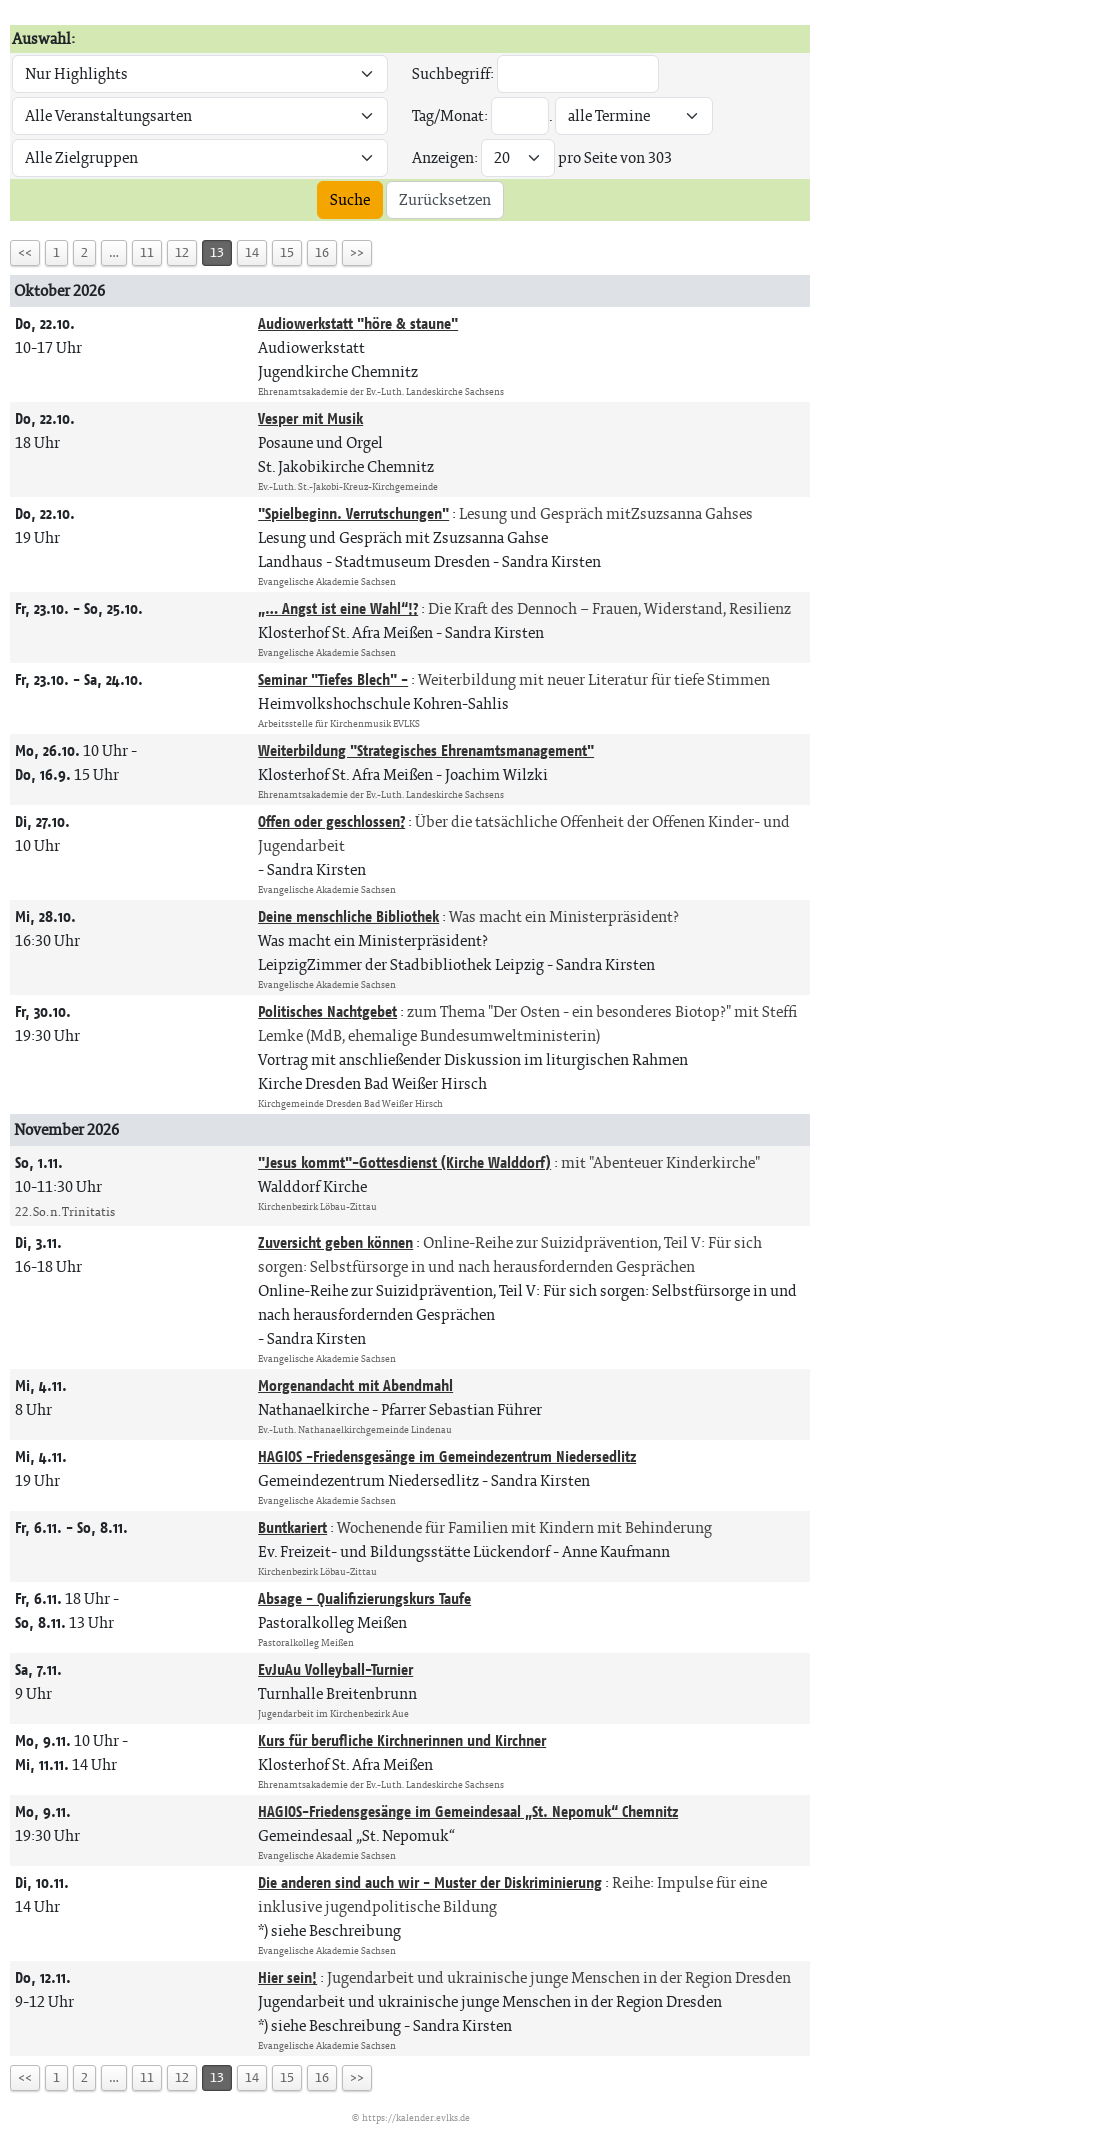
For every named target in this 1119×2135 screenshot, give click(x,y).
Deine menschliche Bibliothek (348, 916)
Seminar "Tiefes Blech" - (333, 679)
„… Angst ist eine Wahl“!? (338, 608)
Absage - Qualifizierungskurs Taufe (364, 1598)
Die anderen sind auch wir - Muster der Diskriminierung (430, 1882)
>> (357, 252)
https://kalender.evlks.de (416, 2117)
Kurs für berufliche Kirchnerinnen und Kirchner (402, 1740)
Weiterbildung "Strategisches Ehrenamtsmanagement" (426, 750)
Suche (350, 199)
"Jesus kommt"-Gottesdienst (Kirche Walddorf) (404, 1162)
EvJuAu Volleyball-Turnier (335, 1669)
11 (147, 252)
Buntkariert (292, 1527)
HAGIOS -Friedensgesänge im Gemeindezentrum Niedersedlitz (447, 1456)
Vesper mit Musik (310, 418)
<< (25, 252)
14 (252, 252)
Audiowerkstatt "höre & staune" (358, 323)
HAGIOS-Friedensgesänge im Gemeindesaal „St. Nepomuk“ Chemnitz (468, 1811)
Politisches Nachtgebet (327, 1011)
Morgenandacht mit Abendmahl (355, 1385)
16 (322, 252)
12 (182, 252)
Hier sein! (287, 1977)
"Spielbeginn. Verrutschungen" (353, 513)
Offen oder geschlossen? (331, 821)
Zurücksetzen (445, 199)
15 (287, 252)
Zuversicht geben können (335, 1242)
